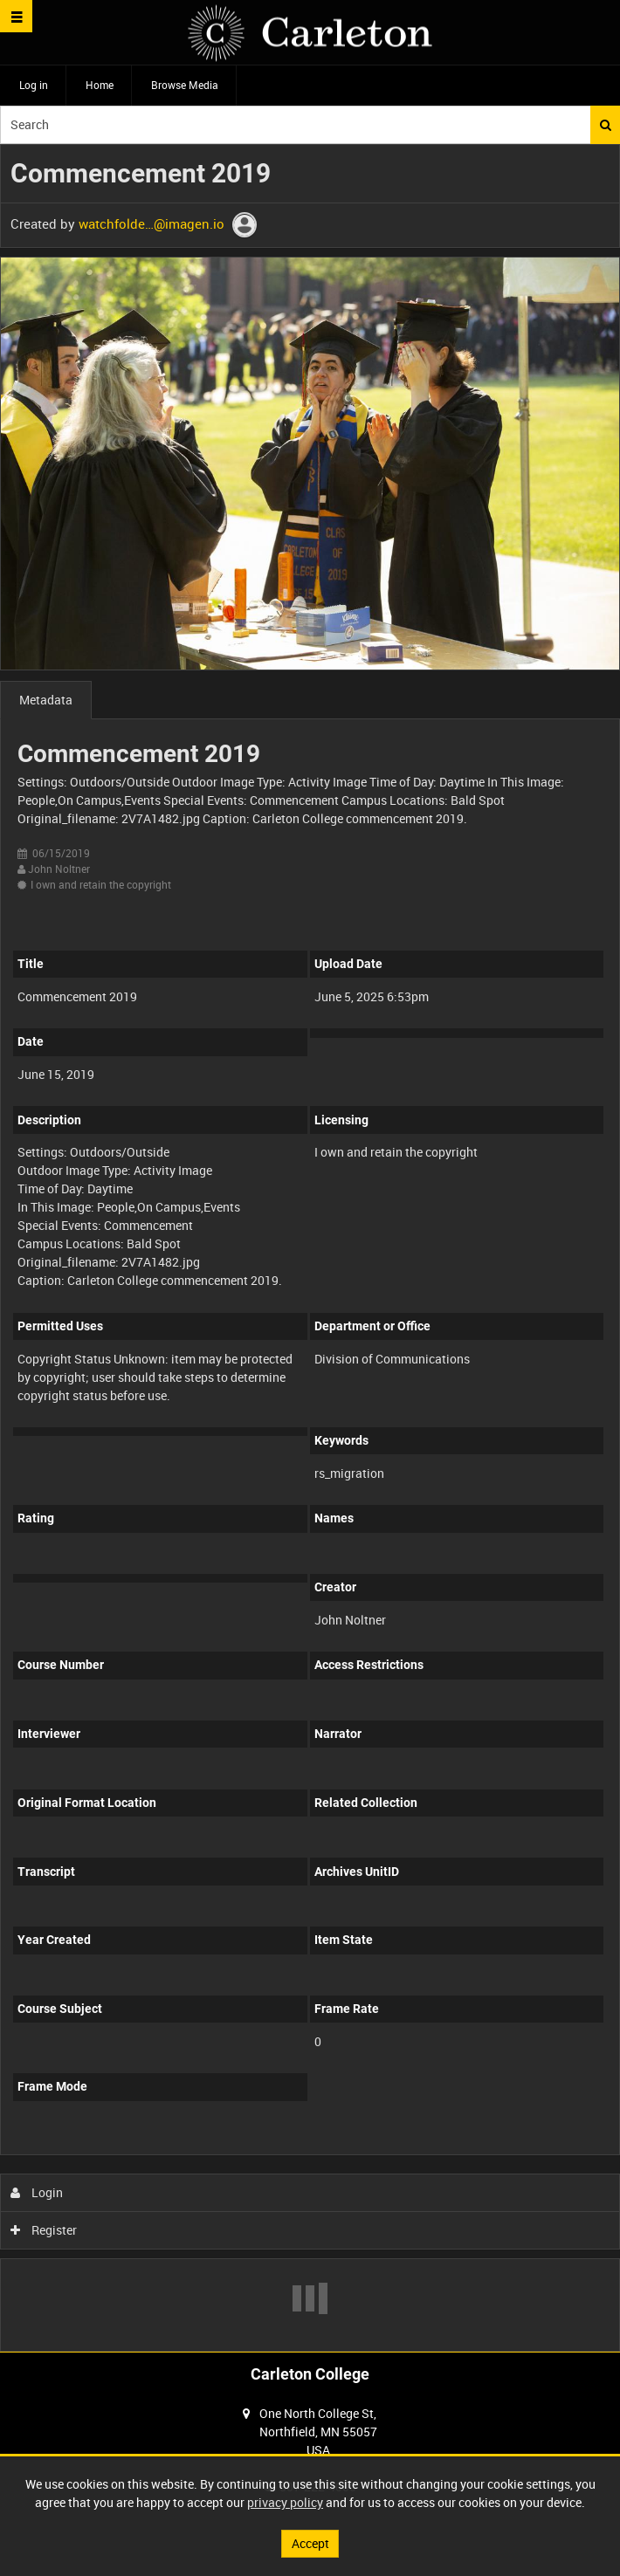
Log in (33, 85)
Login (37, 2192)
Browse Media (184, 85)
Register (44, 2230)
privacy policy (285, 2502)
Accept (310, 2543)
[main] (310, 1248)
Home (100, 85)
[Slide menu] (16, 16)
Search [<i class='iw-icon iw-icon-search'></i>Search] (605, 125)
